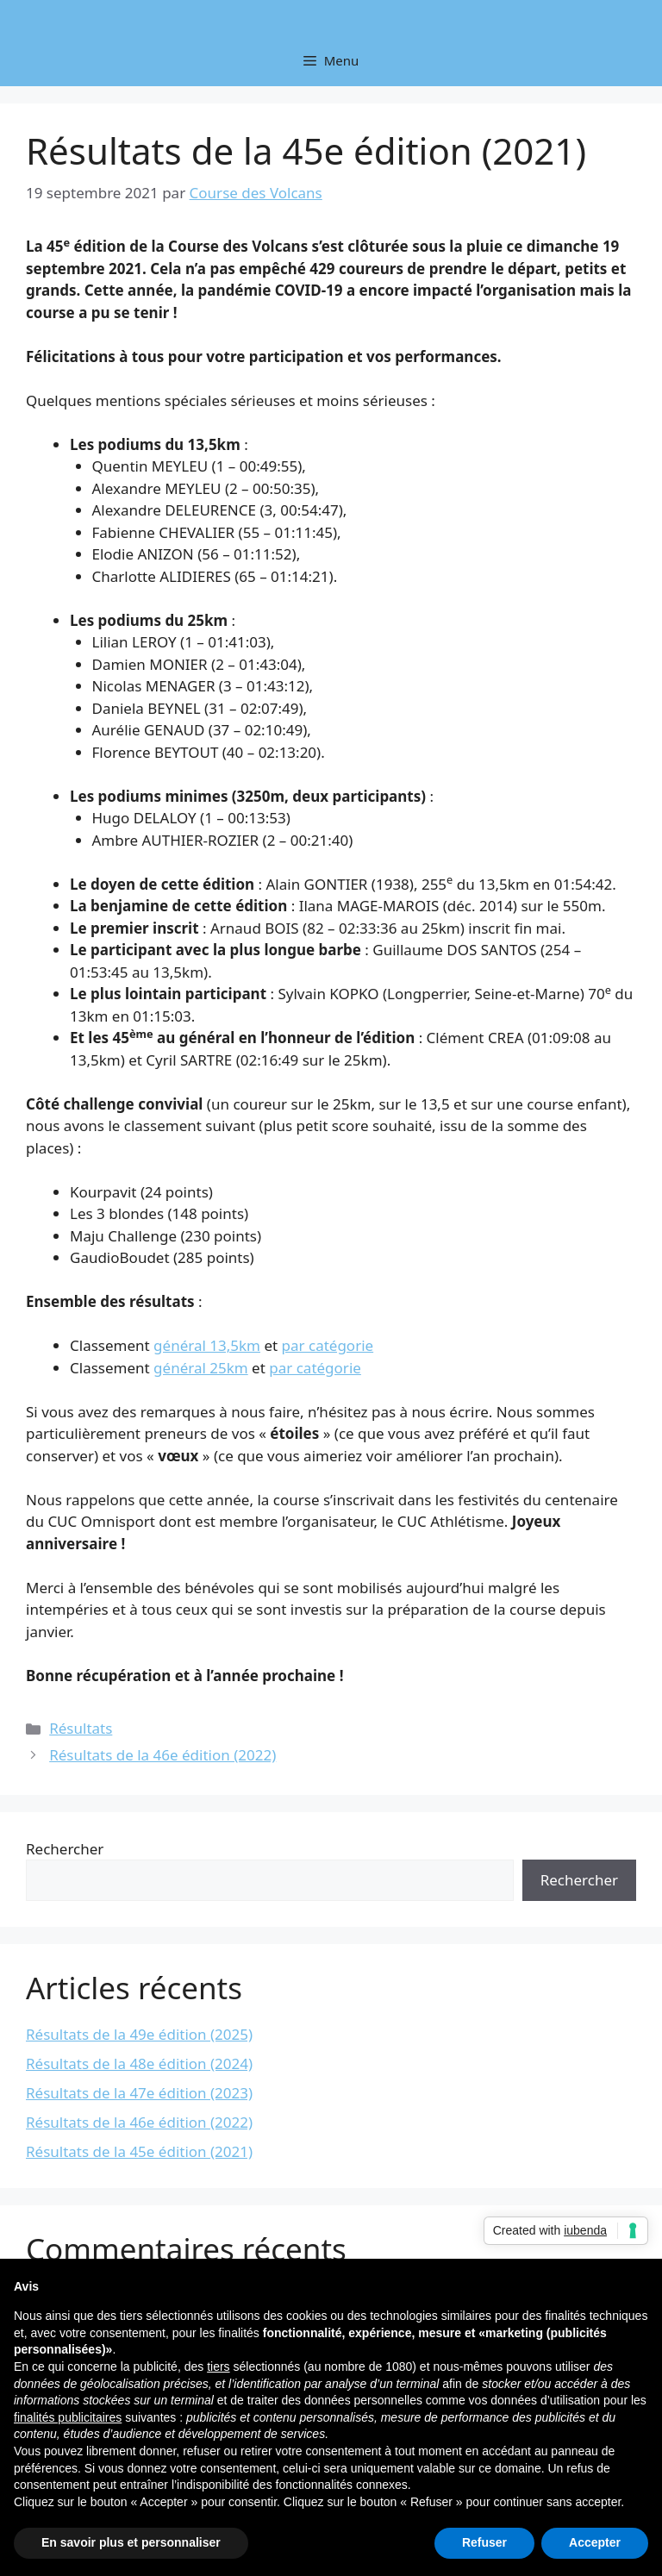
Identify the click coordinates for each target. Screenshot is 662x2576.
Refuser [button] (484, 2542)
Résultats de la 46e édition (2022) (162, 1755)
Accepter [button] (595, 2542)
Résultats (80, 1728)
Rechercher (64, 1849)
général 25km (200, 1368)
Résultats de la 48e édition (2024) (139, 2063)
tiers (218, 2366)
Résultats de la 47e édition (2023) (139, 2093)
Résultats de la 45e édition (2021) (139, 2151)
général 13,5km (206, 1345)
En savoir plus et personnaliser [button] (131, 2542)
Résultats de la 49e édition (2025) (139, 2034)
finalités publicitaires (68, 2417)
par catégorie (328, 1345)
